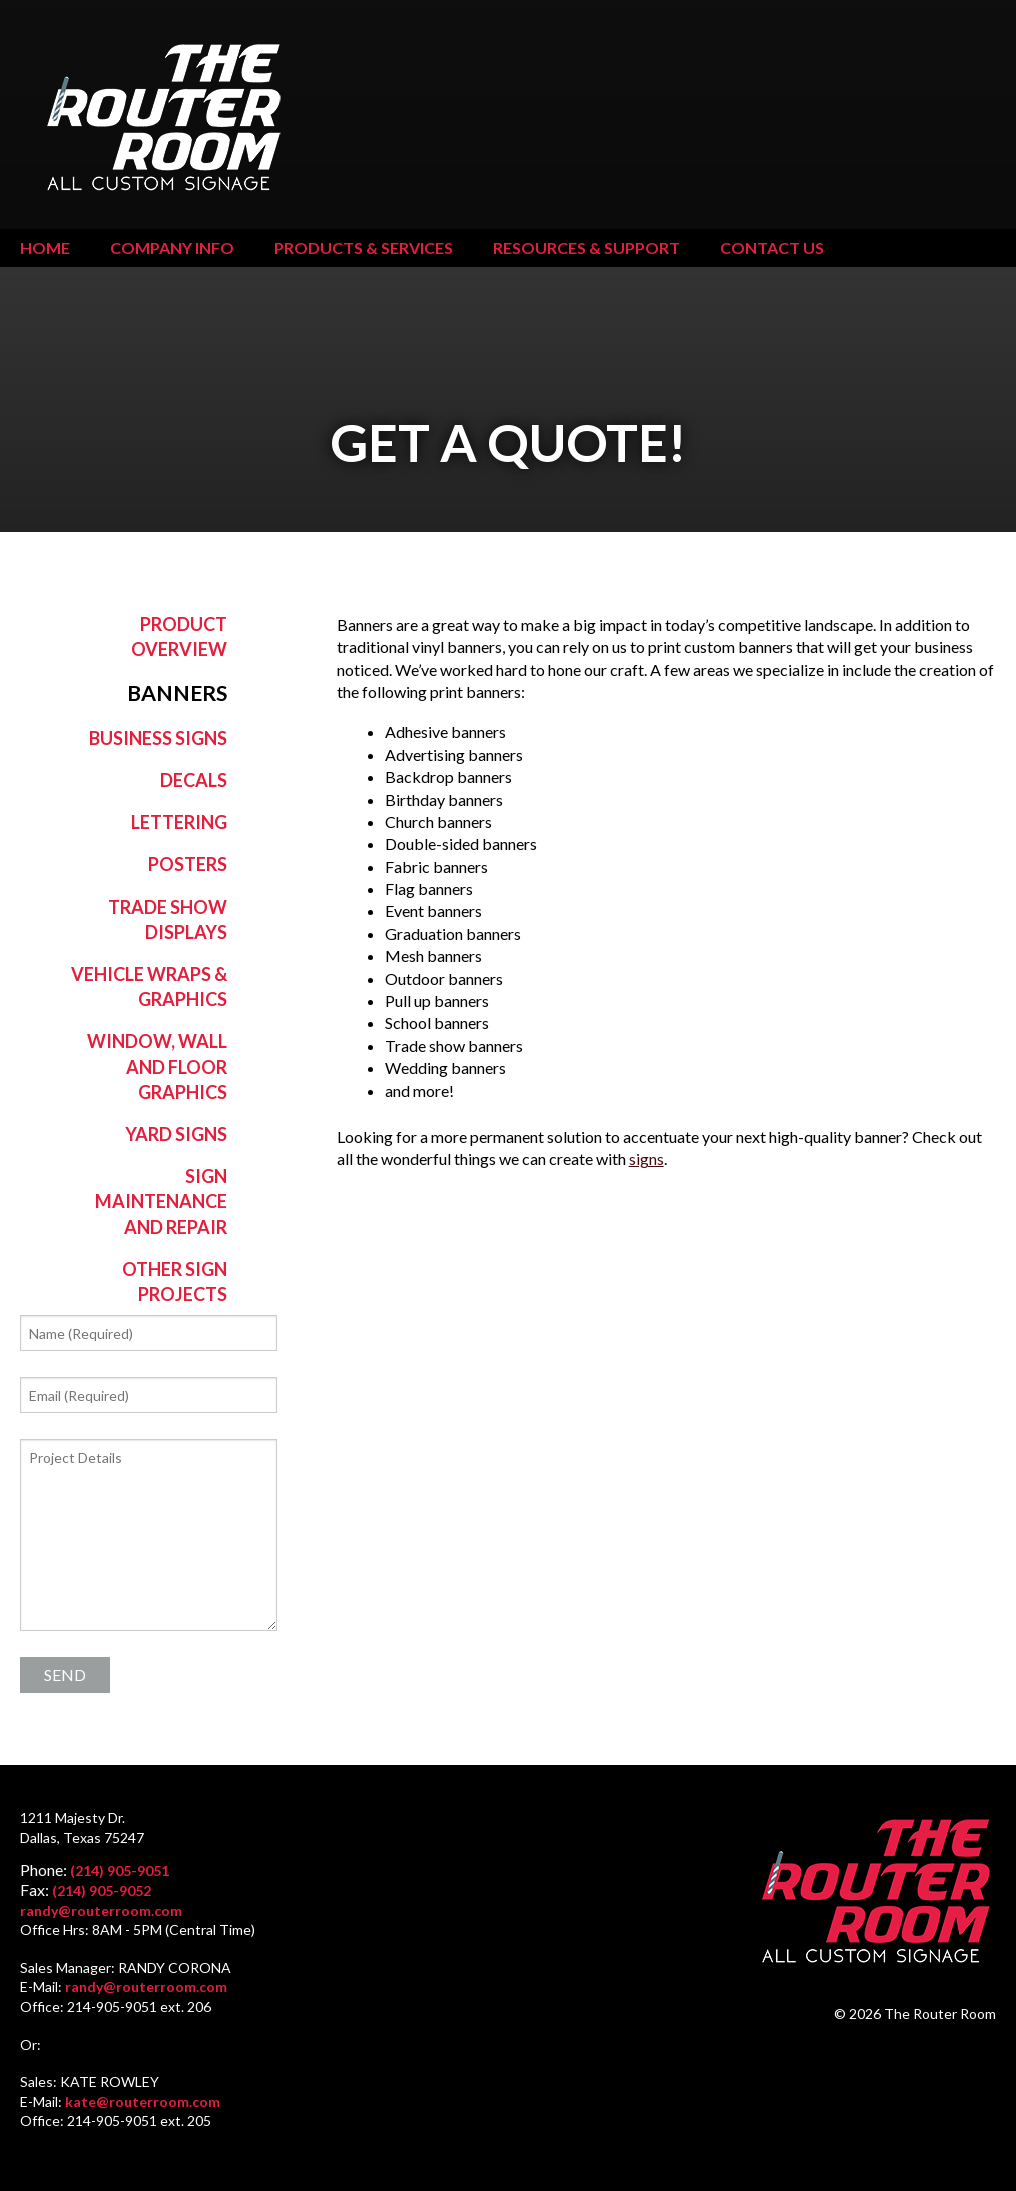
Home (45, 247)
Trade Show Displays (167, 919)
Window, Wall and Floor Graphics (157, 1066)
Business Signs (158, 738)
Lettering (179, 822)
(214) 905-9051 (119, 1870)
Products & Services (363, 247)
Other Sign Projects (174, 1281)
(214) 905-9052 (101, 1890)
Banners (177, 693)
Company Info (172, 247)
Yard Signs (176, 1134)
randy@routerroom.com (101, 1910)
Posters (187, 864)
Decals (193, 780)
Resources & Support (586, 247)
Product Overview (179, 636)
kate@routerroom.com (142, 2101)
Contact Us (772, 247)
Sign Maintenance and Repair (161, 1201)
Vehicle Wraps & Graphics (149, 986)
